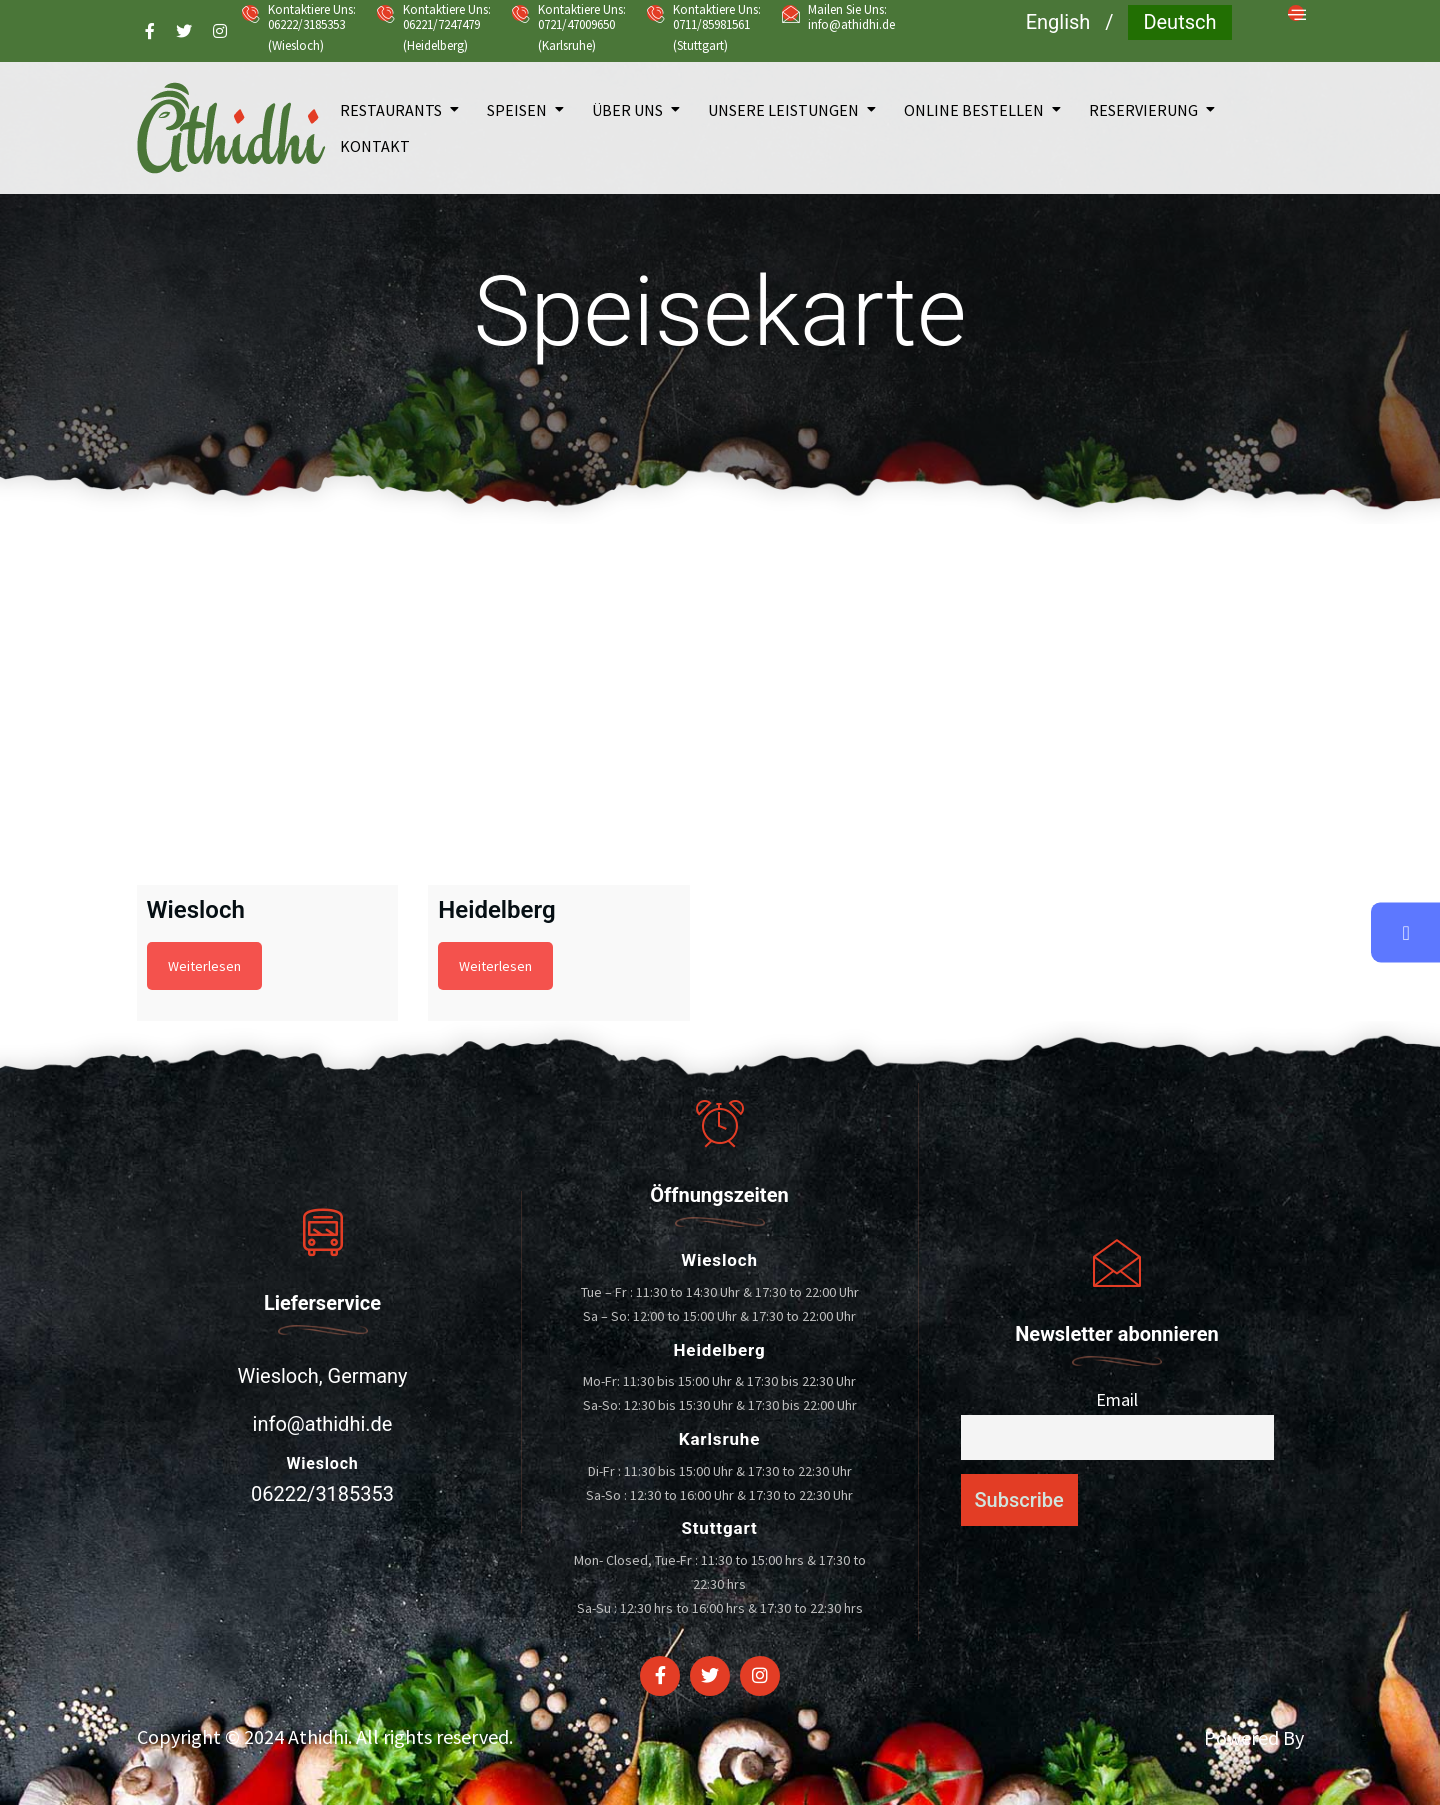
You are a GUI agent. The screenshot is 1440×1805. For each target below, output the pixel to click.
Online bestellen (974, 110)
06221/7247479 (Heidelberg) (441, 35)
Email (1117, 1399)
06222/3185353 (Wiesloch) (306, 35)
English (1058, 22)
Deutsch (1179, 22)
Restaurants (391, 110)
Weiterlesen (204, 966)
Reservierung (1143, 110)
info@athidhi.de (851, 24)
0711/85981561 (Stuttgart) (711, 35)
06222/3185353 (322, 1494)
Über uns (627, 110)
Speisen (517, 110)
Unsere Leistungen (783, 110)
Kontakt (375, 146)
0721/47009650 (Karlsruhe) (576, 35)
